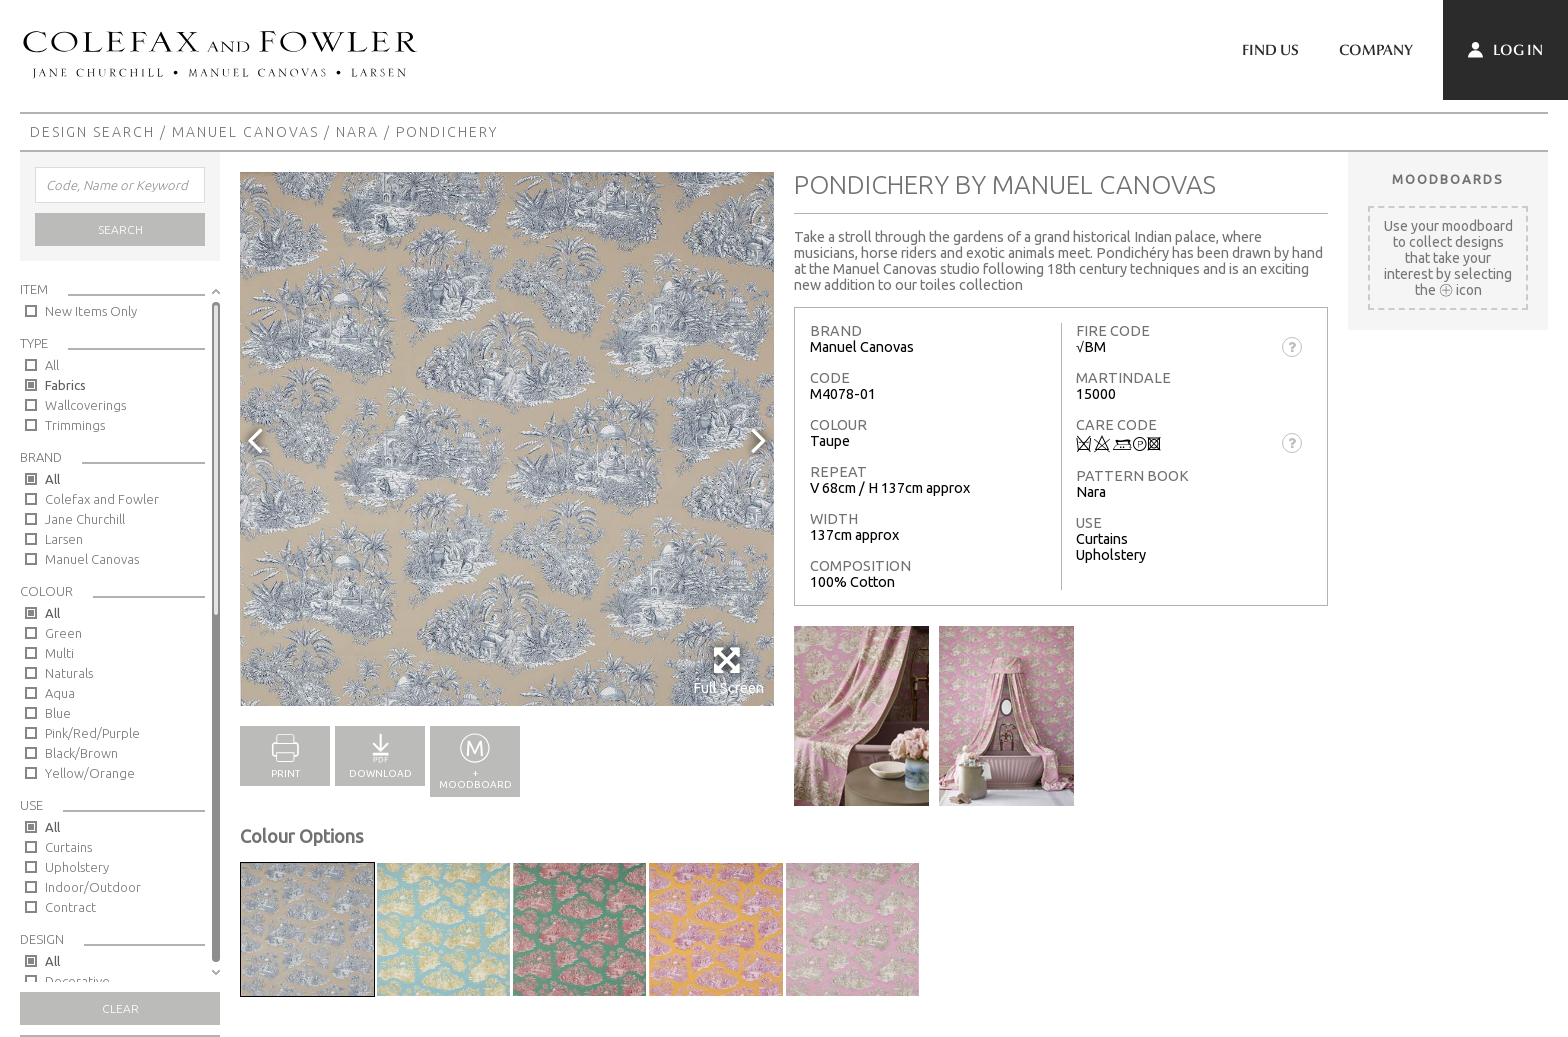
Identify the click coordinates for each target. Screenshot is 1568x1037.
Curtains (68, 847)
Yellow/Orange (90, 773)
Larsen (64, 539)
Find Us (1270, 50)
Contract (70, 907)
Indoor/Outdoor (93, 887)
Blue (58, 713)
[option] (507, 439)
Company (1376, 50)
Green (63, 633)
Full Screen (728, 670)
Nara (357, 132)
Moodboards (1448, 179)
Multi (59, 653)
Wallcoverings (85, 405)
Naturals (69, 673)
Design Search (92, 132)
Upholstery (77, 867)
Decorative (77, 981)
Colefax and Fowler (102, 499)
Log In (1505, 50)
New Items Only (91, 311)
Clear (120, 1008)
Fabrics (65, 385)
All (52, 365)
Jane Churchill (85, 519)
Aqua (60, 693)
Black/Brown (81, 753)
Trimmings (75, 425)
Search (120, 229)
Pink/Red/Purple (92, 733)
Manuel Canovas (245, 132)
